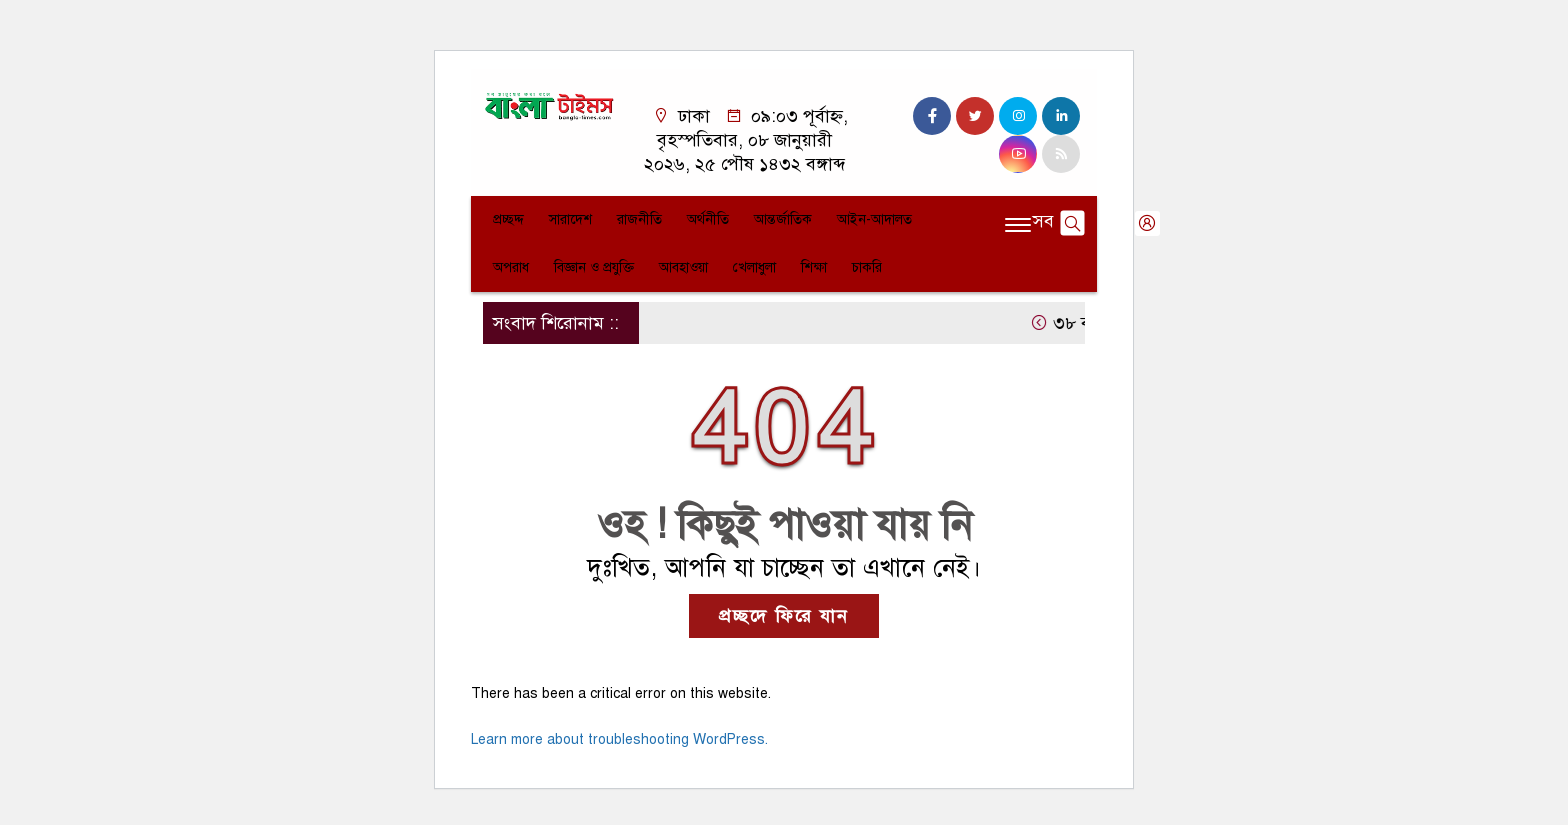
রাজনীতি (639, 219)
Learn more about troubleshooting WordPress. (619, 739)
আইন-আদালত (874, 219)
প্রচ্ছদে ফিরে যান (784, 616)
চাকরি (867, 267)
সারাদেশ (570, 219)
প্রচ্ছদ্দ (508, 219)
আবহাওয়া (683, 267)
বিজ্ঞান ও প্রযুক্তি (594, 267)
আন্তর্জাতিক (783, 219)
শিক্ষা (814, 267)
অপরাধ (511, 267)
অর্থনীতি (708, 219)
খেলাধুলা (754, 267)
